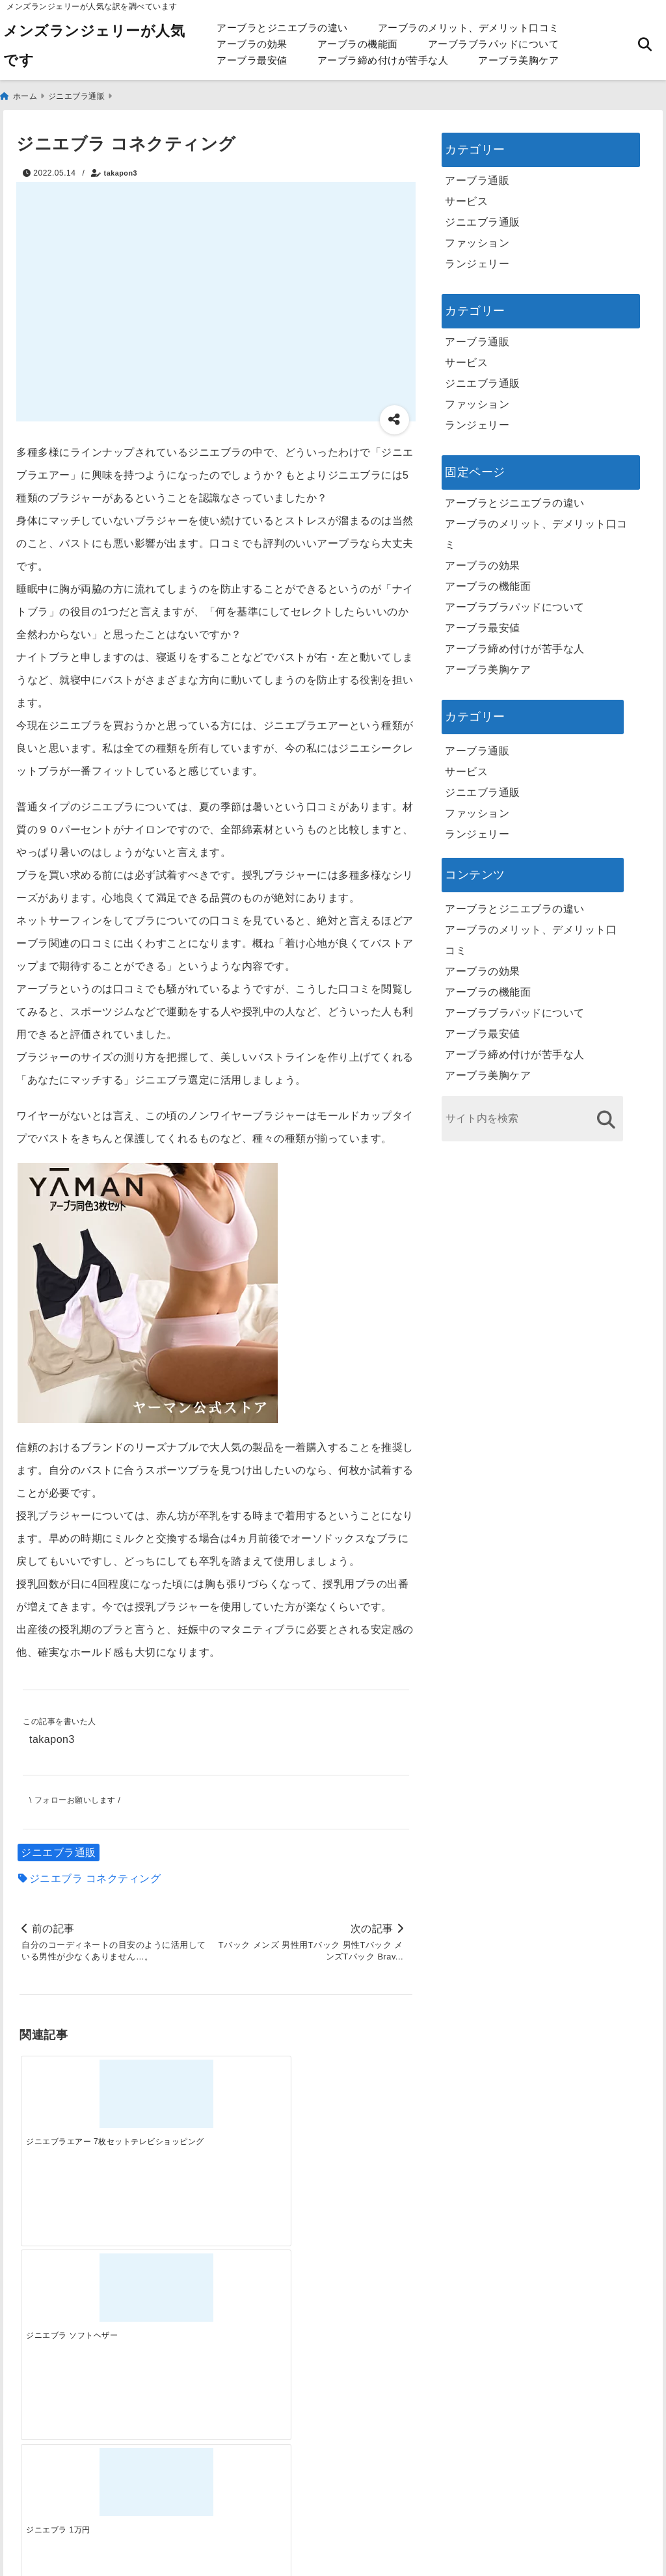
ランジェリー (477, 261)
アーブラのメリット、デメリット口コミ (468, 27)
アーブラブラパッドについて (493, 43)
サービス (466, 198)
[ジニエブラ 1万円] (265, 2084)
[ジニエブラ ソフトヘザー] (167, 2084)
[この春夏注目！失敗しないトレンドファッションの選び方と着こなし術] (167, 2290)
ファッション (477, 240)
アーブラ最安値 (252, 60)
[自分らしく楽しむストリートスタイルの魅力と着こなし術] (265, 2290)
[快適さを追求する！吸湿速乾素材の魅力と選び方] (363, 2290)
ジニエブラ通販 (58, 1849)
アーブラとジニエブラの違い (282, 27)
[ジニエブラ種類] (363, 2084)
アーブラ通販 (477, 177)
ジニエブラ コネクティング (95, 1875)
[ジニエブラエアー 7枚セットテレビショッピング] (69, 2084)
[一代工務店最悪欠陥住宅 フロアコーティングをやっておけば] (69, 2290)
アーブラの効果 (252, 43)
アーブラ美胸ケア (518, 60)
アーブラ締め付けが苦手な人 (383, 60)
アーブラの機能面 (357, 43)
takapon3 (120, 170)
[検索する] (605, 1117)
